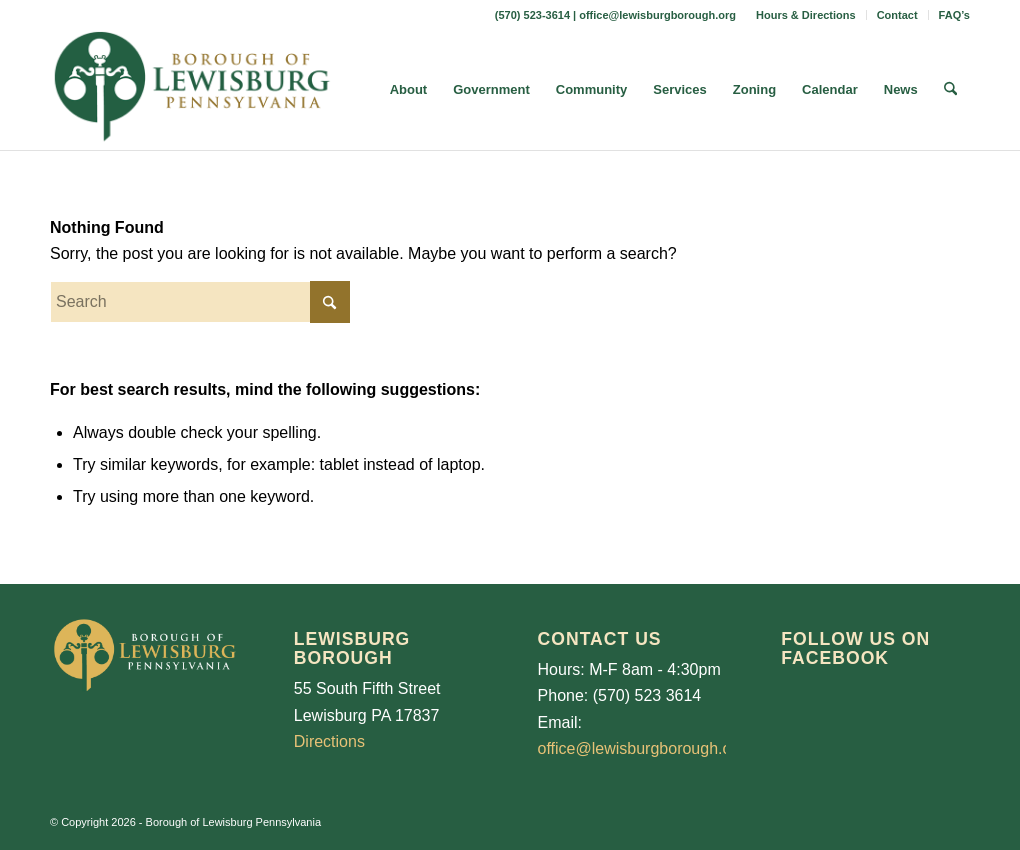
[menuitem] (806, 15)
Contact (897, 15)
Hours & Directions (806, 15)
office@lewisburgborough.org (657, 15)
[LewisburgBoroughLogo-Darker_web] (192, 90)
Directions (329, 741)
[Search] (950, 90)
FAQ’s (954, 15)
